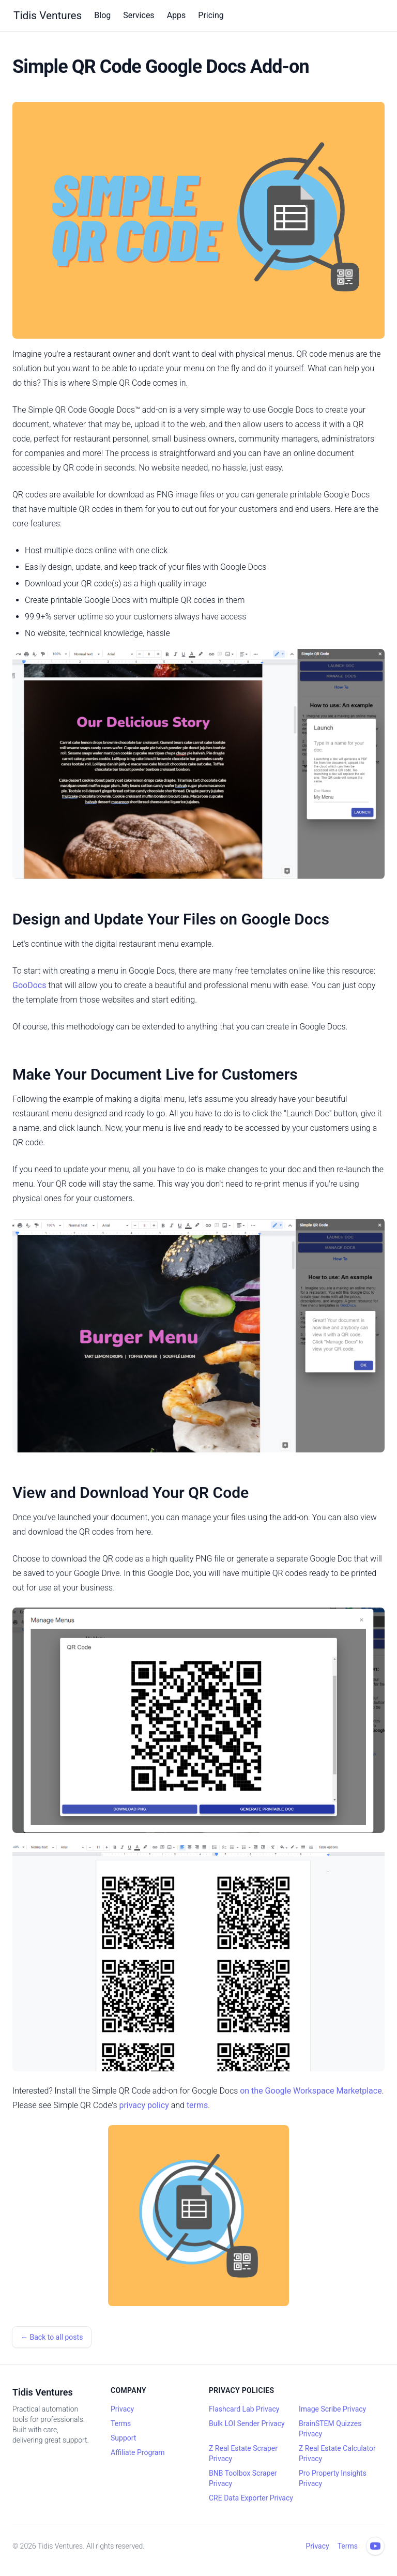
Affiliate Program (138, 2452)
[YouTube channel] (375, 2546)
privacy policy (144, 2105)
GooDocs (29, 985)
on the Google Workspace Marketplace (311, 2091)
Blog (102, 15)
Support (123, 2438)
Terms (121, 2423)
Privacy (122, 2409)
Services (138, 15)
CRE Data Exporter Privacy (251, 2498)
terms (197, 2105)
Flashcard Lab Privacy (244, 2409)
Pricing (211, 15)
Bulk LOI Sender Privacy (247, 2423)
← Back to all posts (52, 2337)
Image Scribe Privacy (332, 2409)
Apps (176, 15)
